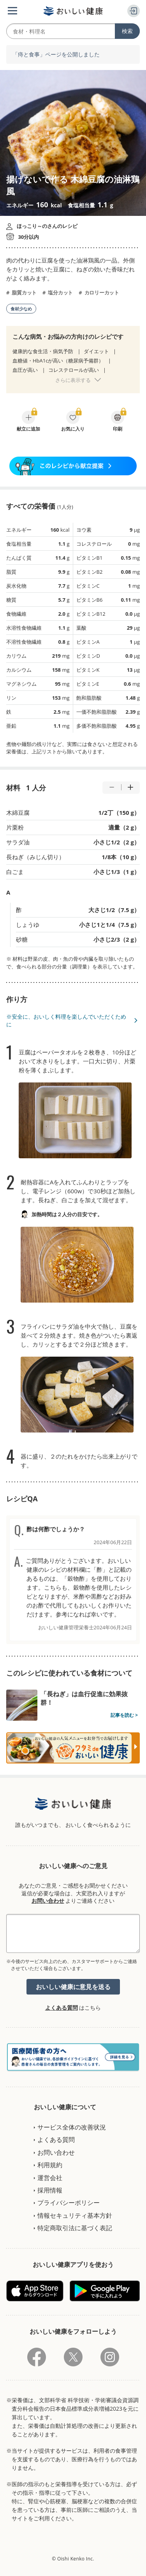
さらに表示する (73, 380)
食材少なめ (21, 309)
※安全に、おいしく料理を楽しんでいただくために (66, 1020)
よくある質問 (61, 2007)
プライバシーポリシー (68, 2202)
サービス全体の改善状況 (71, 2127)
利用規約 (49, 2165)
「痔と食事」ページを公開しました (56, 55)
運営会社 (49, 2177)
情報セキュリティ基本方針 (74, 2215)
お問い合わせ (48, 1900)
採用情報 (49, 2190)
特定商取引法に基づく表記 (74, 2228)
